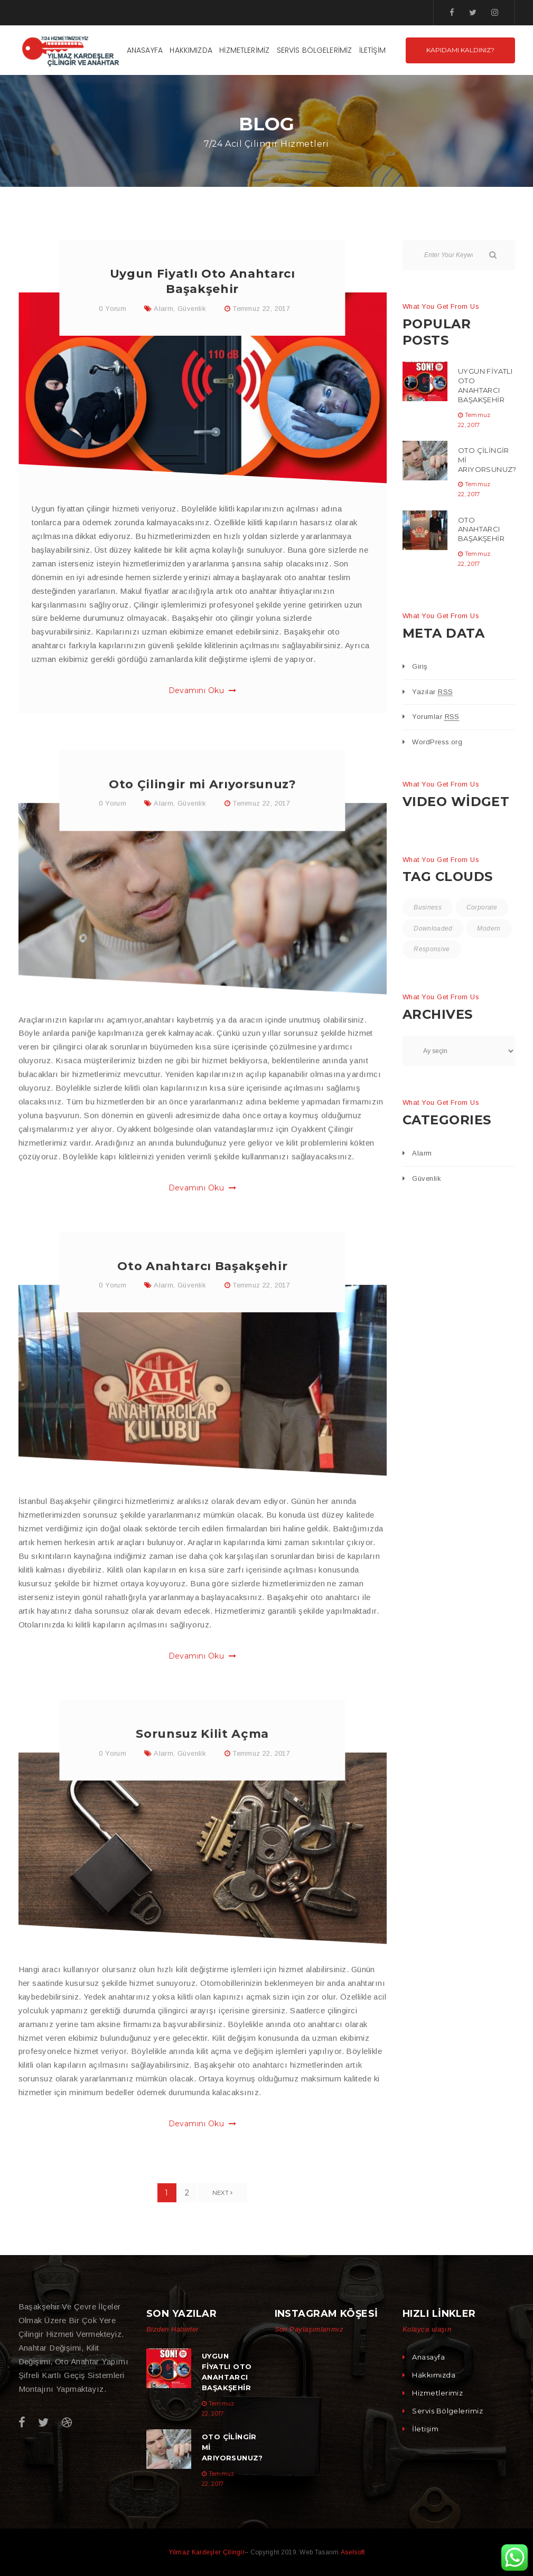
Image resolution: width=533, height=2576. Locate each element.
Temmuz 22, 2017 (261, 312)
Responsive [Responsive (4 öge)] (481, 952)
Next (222, 2192)
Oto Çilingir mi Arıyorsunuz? (202, 830)
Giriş (419, 666)
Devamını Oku (203, 694)
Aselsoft (352, 2552)
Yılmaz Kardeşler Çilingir (207, 2552)
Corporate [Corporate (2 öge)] (482, 908)
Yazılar (432, 692)
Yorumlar (435, 717)
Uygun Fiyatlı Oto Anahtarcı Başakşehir (485, 385)
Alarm (163, 312)
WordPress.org (437, 742)
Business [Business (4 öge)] (428, 908)
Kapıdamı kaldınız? (460, 50)
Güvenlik (191, 312)
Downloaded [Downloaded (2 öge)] (433, 930)
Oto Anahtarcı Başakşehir (202, 1316)
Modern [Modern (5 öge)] (425, 952)
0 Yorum (112, 312)
